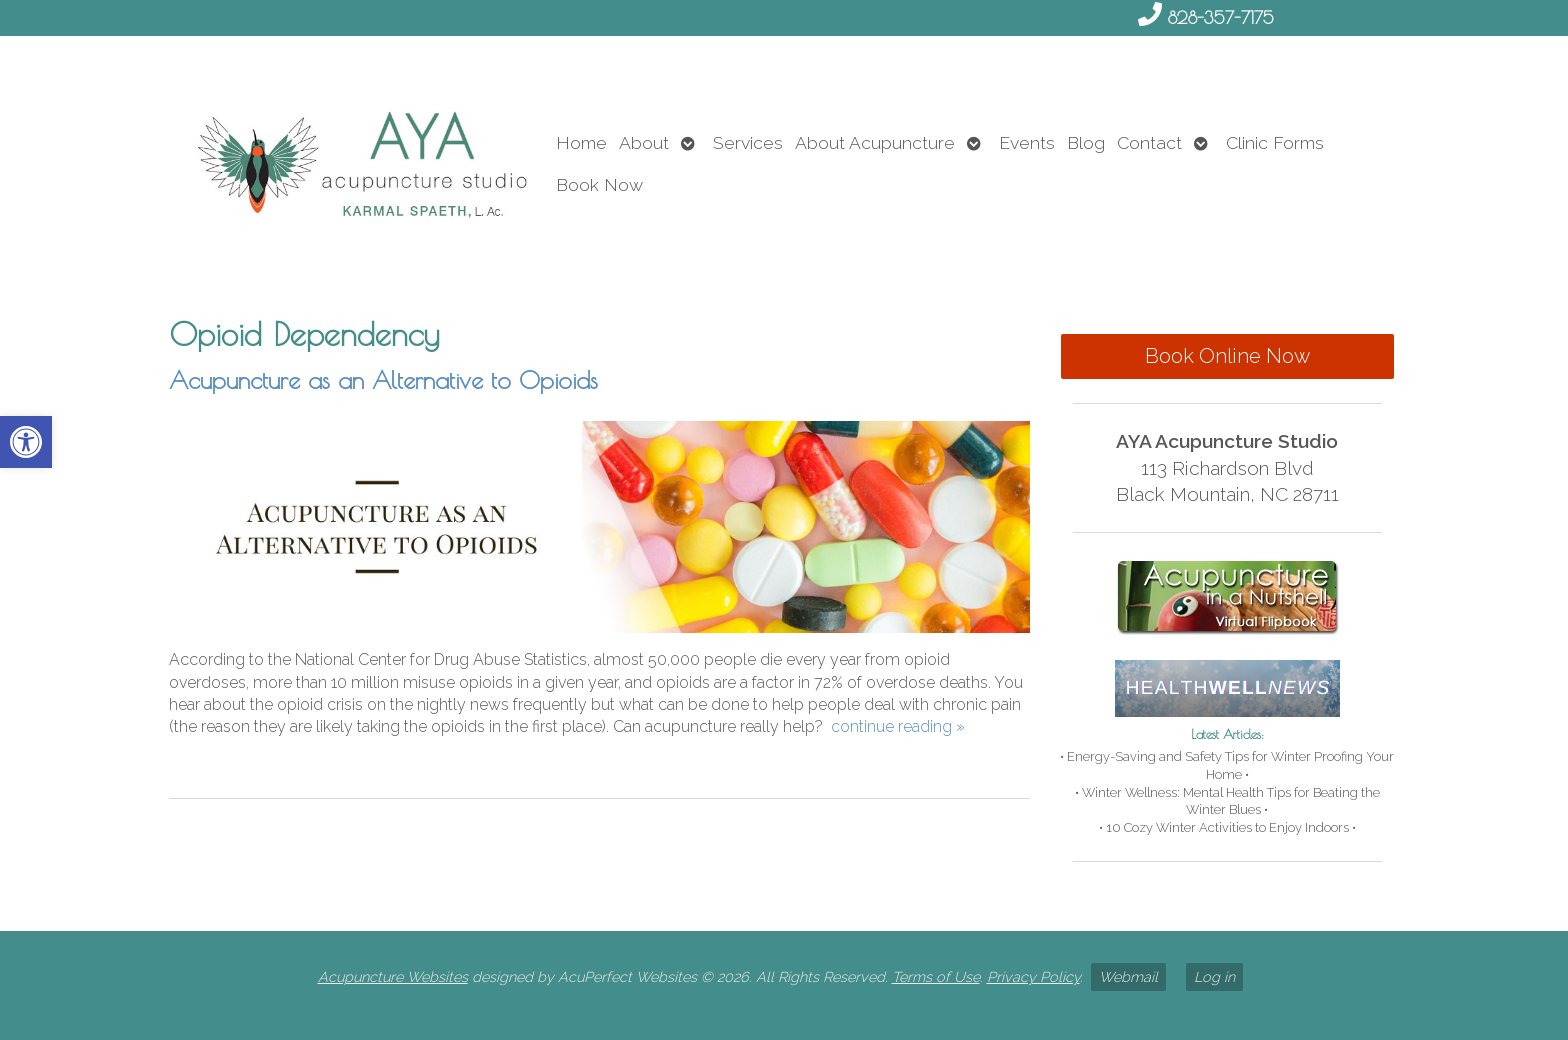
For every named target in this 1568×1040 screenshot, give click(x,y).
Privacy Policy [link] (1033, 976)
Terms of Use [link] (936, 976)
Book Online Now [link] (1227, 356)
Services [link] (748, 142)
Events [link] (1027, 142)
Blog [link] (1086, 142)
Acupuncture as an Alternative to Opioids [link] (383, 380)
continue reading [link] (898, 726)
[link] (26, 442)
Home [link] (581, 142)
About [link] (644, 142)
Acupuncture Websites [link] (393, 976)
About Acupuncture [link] (875, 142)
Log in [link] (1214, 976)
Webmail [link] (1128, 976)
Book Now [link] (599, 184)
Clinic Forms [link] (1275, 142)
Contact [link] (1149, 142)
